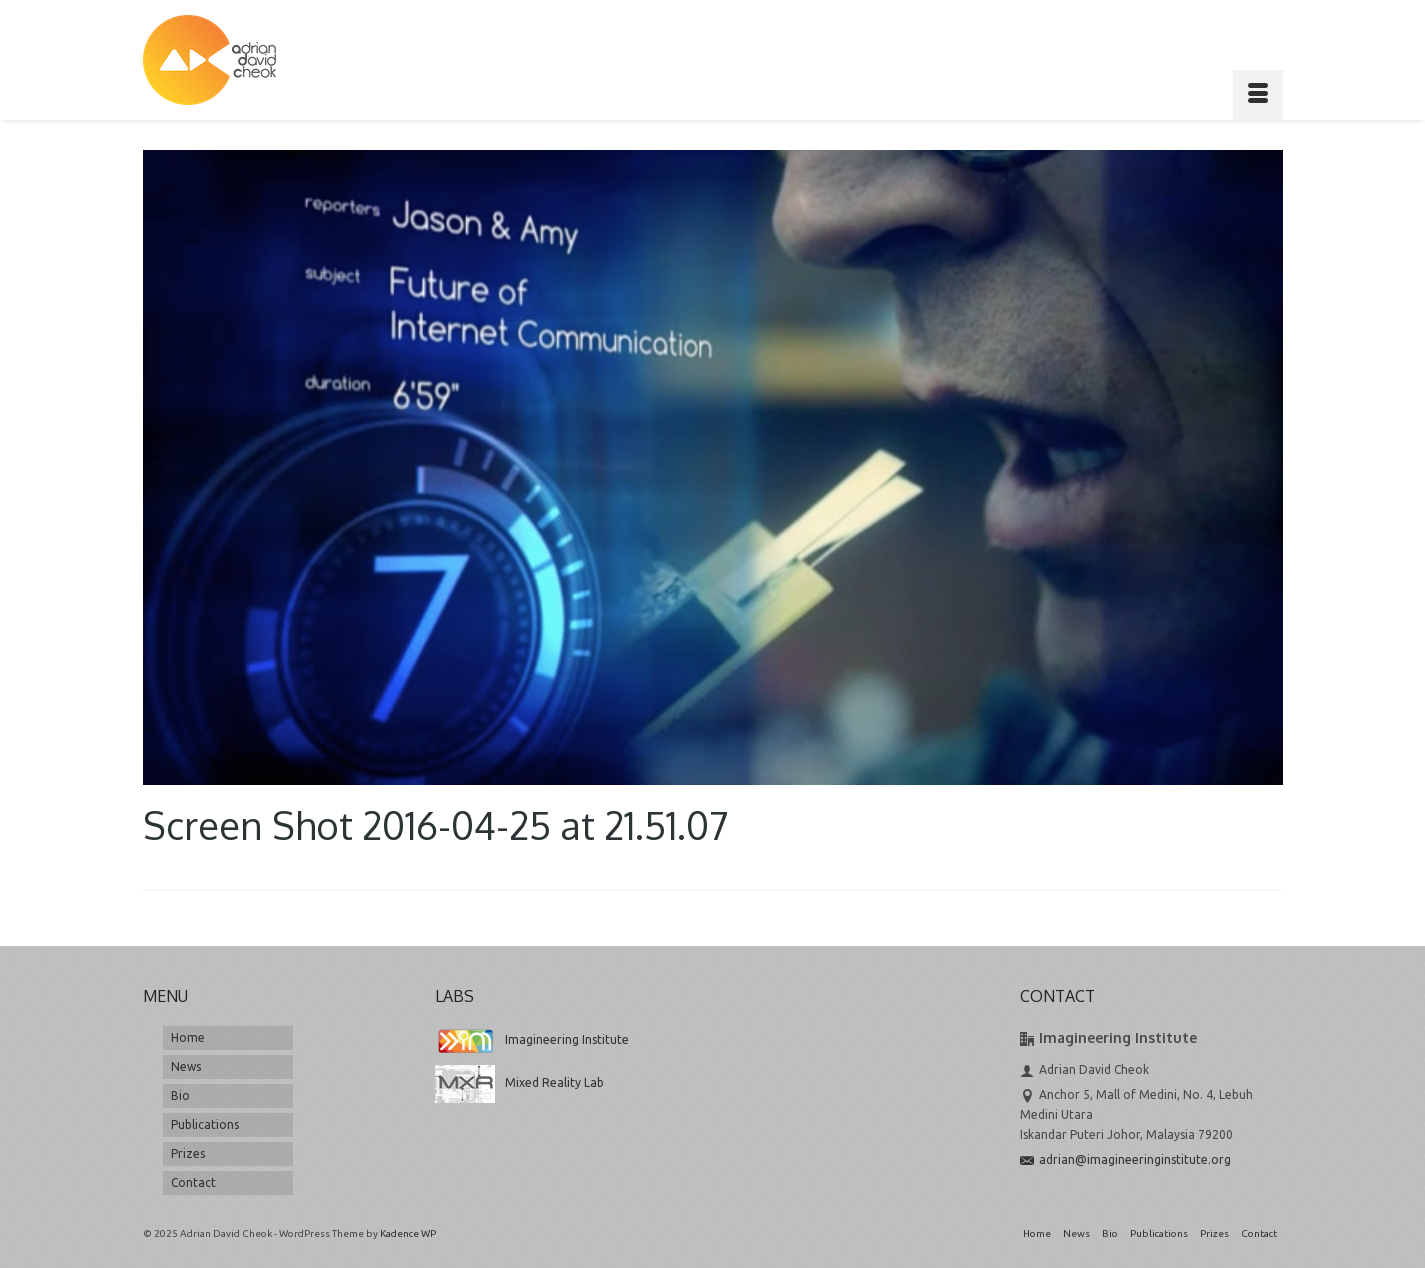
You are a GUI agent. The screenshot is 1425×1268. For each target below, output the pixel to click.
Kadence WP (408, 1233)
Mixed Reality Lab (519, 1082)
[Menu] (1258, 95)
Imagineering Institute (532, 1039)
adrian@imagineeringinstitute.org (1125, 1159)
